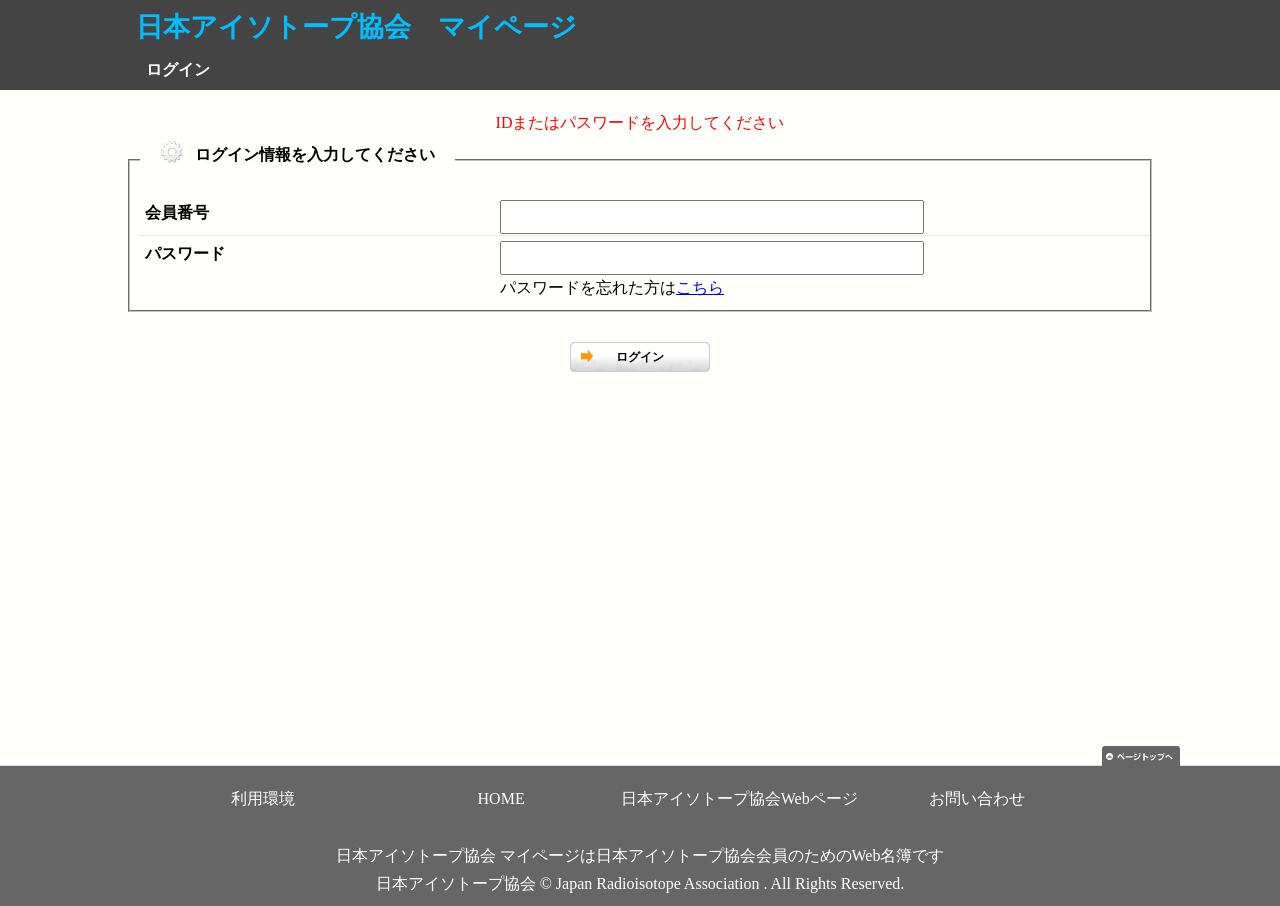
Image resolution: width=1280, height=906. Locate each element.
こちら (700, 287)
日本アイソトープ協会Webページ (739, 798)
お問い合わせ (977, 798)
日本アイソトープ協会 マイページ (356, 27)
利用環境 (263, 798)
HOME (501, 798)
